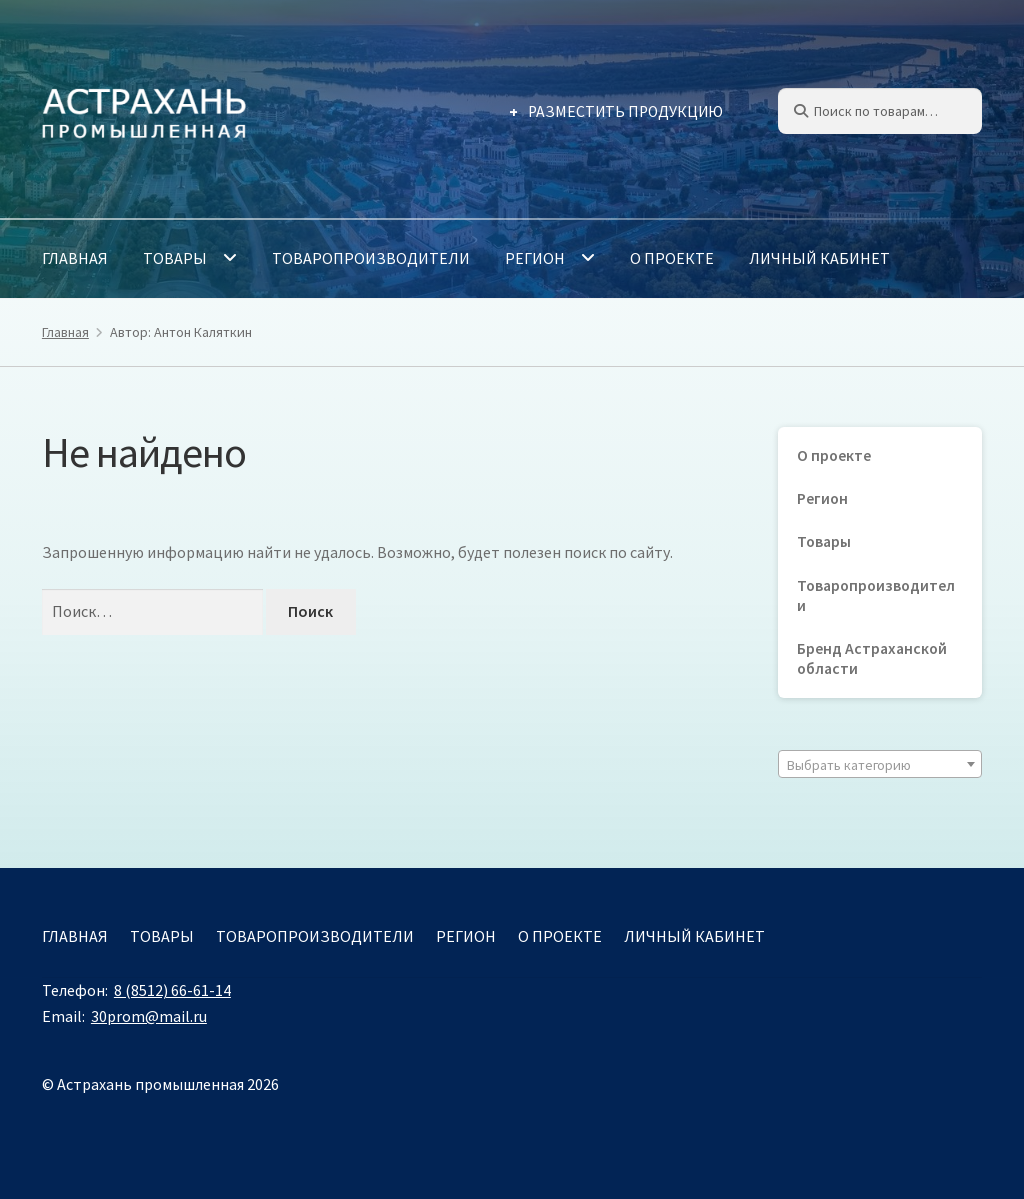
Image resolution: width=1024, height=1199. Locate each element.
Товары (175, 258)
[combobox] (880, 764)
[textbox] (880, 765)
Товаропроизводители (371, 258)
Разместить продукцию (625, 111)
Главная (75, 258)
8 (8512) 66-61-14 (172, 990)
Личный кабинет (819, 258)
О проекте (672, 258)
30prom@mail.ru (149, 1016)
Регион (535, 258)
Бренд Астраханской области (872, 658)
